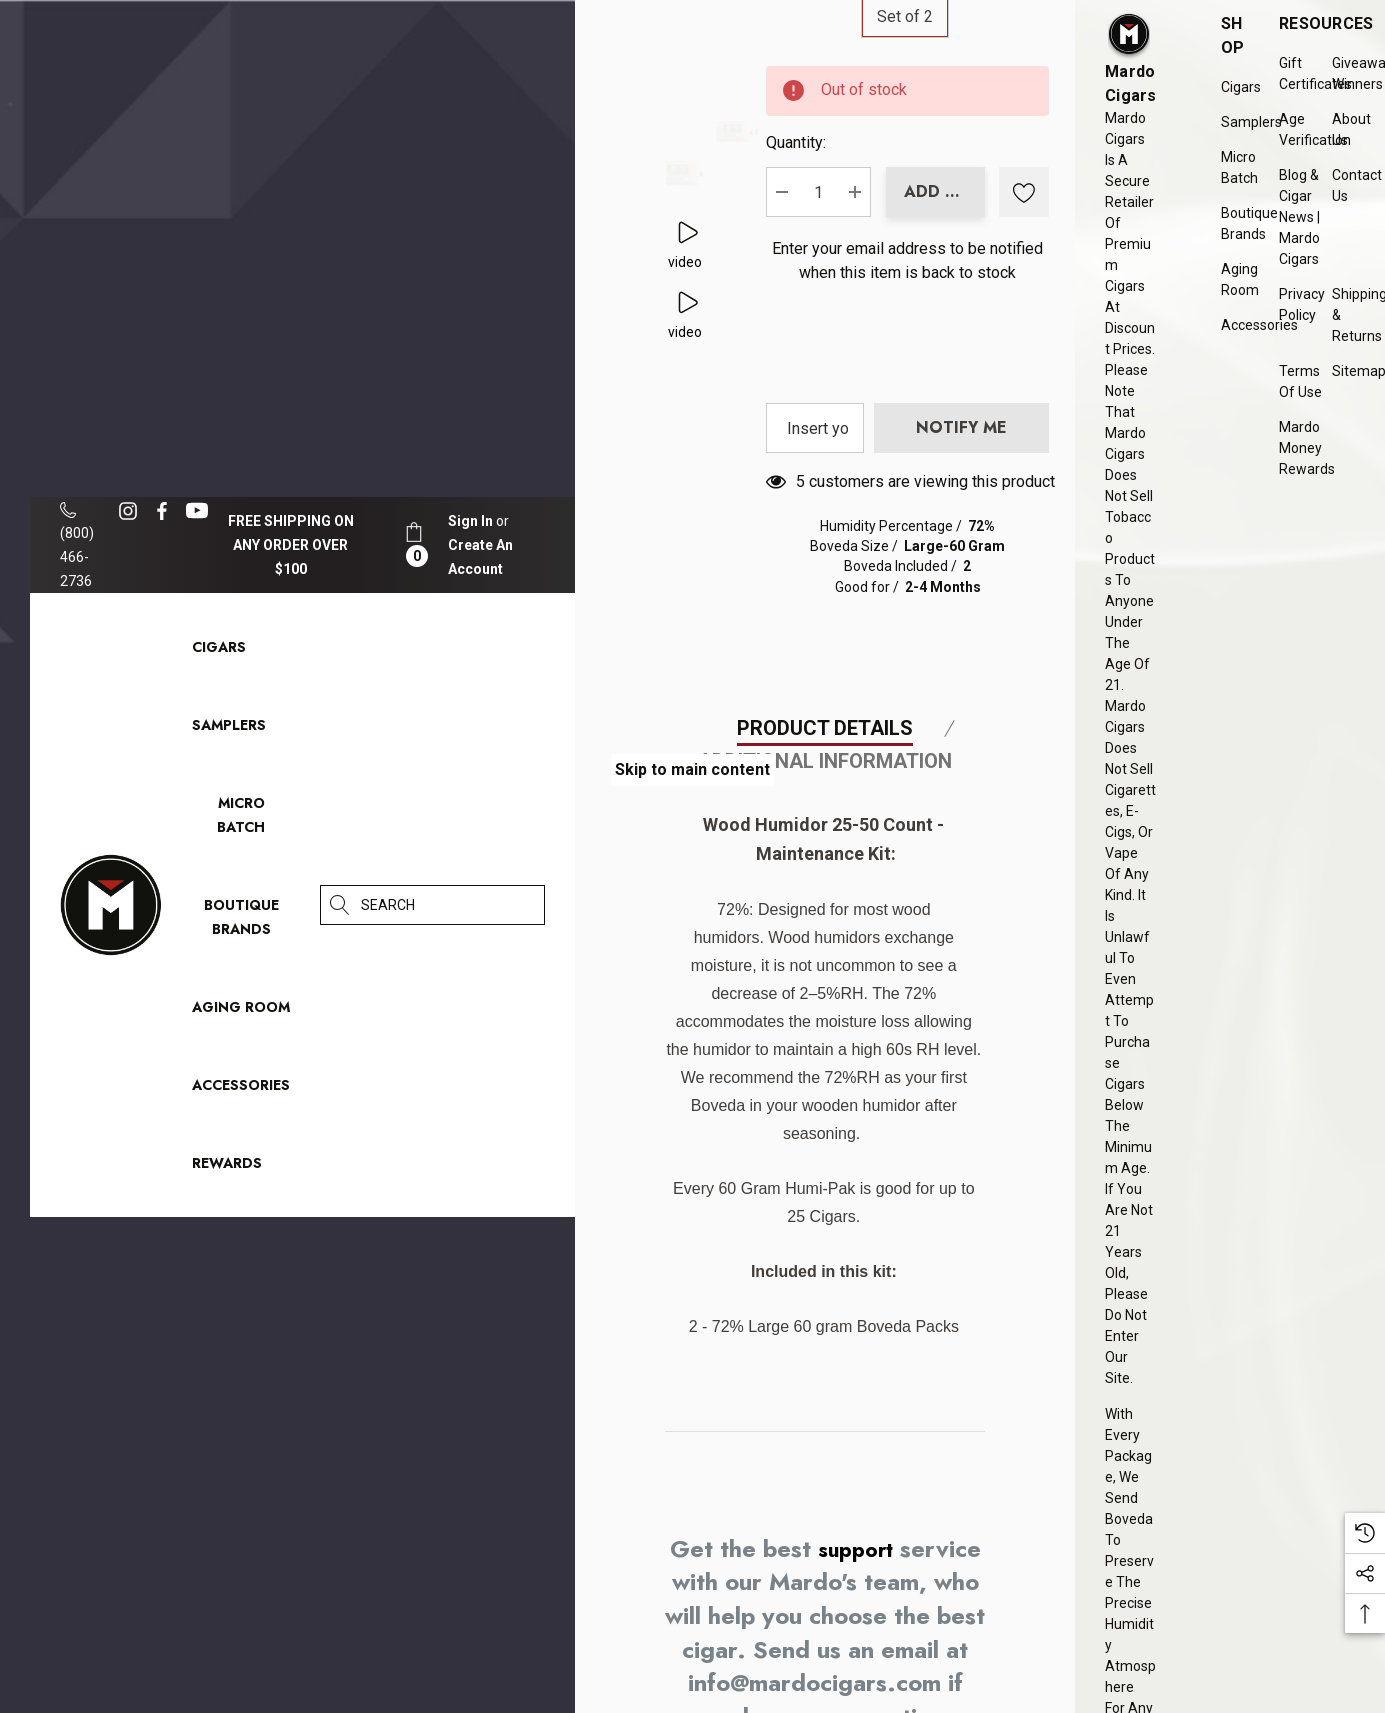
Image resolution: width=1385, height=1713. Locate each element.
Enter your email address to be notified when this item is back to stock (918, 354)
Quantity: (880, 200)
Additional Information (825, 1030)
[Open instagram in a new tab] (131, 511)
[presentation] (1002, 474)
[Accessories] (241, 1090)
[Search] (340, 905)
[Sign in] (470, 521)
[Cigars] (219, 652)
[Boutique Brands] (241, 922)
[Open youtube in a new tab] (200, 511)
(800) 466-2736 (77, 545)
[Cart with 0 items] (414, 544)
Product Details (825, 997)
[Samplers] (229, 730)
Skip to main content (692, 769)
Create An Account (480, 557)
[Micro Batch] (241, 815)
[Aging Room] (241, 1012)
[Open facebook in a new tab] (162, 511)
